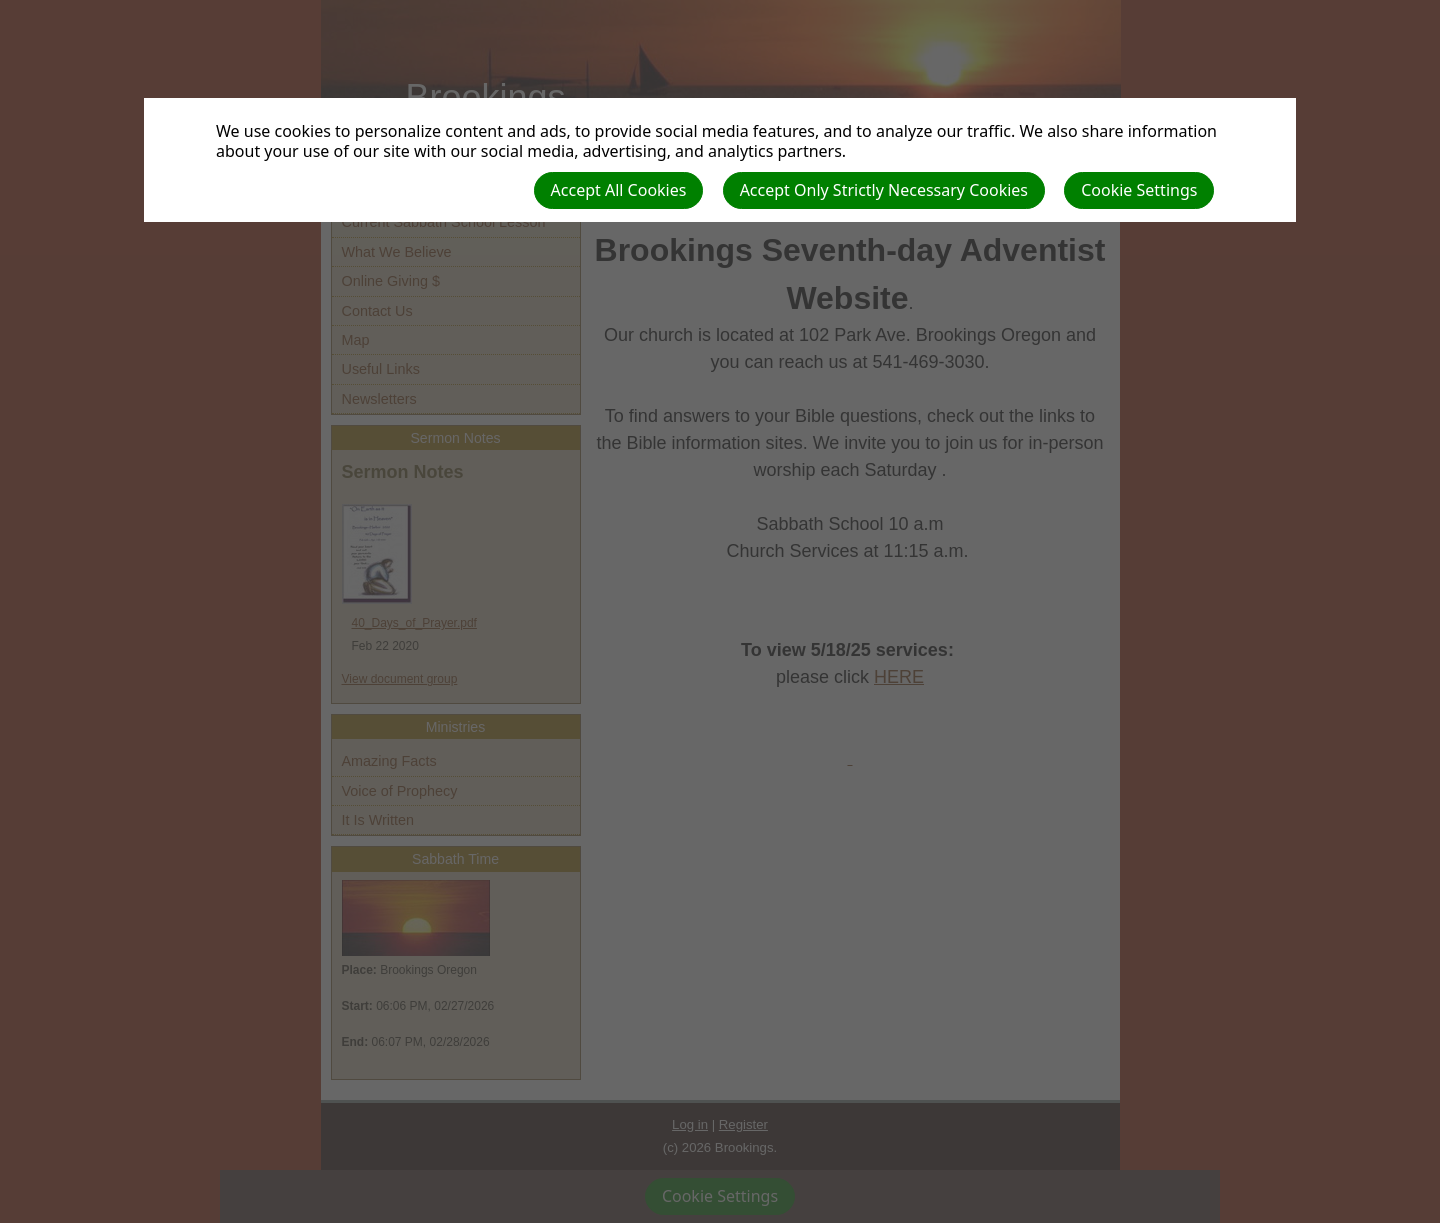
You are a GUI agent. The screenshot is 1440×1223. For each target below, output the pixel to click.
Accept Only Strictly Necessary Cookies (884, 190)
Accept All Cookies (619, 190)
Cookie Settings (1139, 190)
